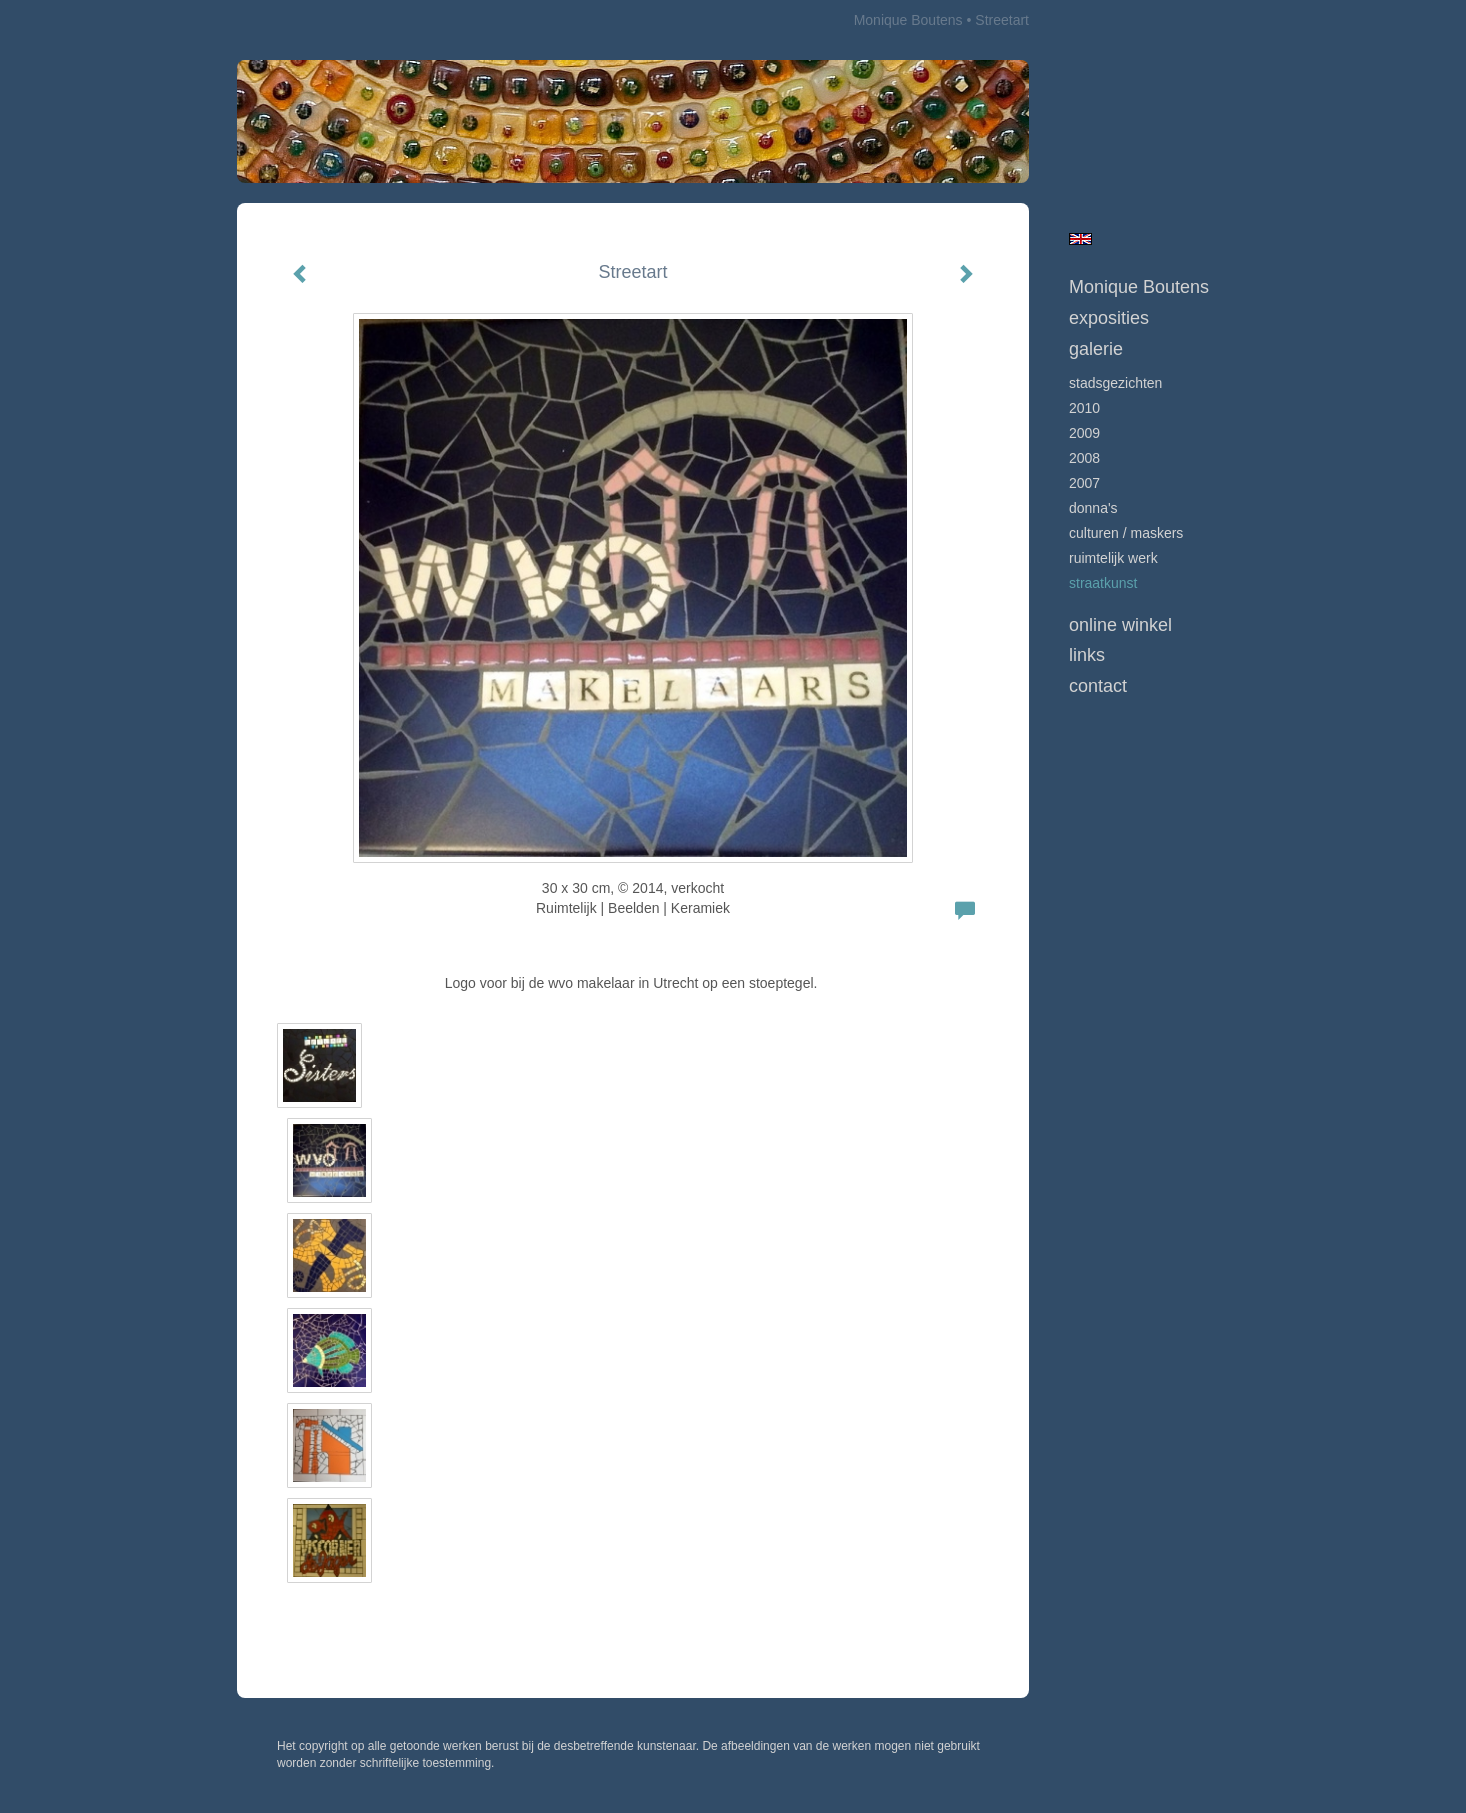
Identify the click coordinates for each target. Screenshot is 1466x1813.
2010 (1084, 408)
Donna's (1093, 508)
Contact (1098, 686)
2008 (1084, 458)
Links (1087, 655)
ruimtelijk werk (1113, 558)
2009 (1084, 433)
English (1080, 239)
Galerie (1096, 349)
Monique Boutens (908, 20)
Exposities (1109, 318)
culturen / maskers (1126, 533)
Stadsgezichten (1115, 383)
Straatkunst (1103, 583)
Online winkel (1120, 625)
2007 (1084, 483)
